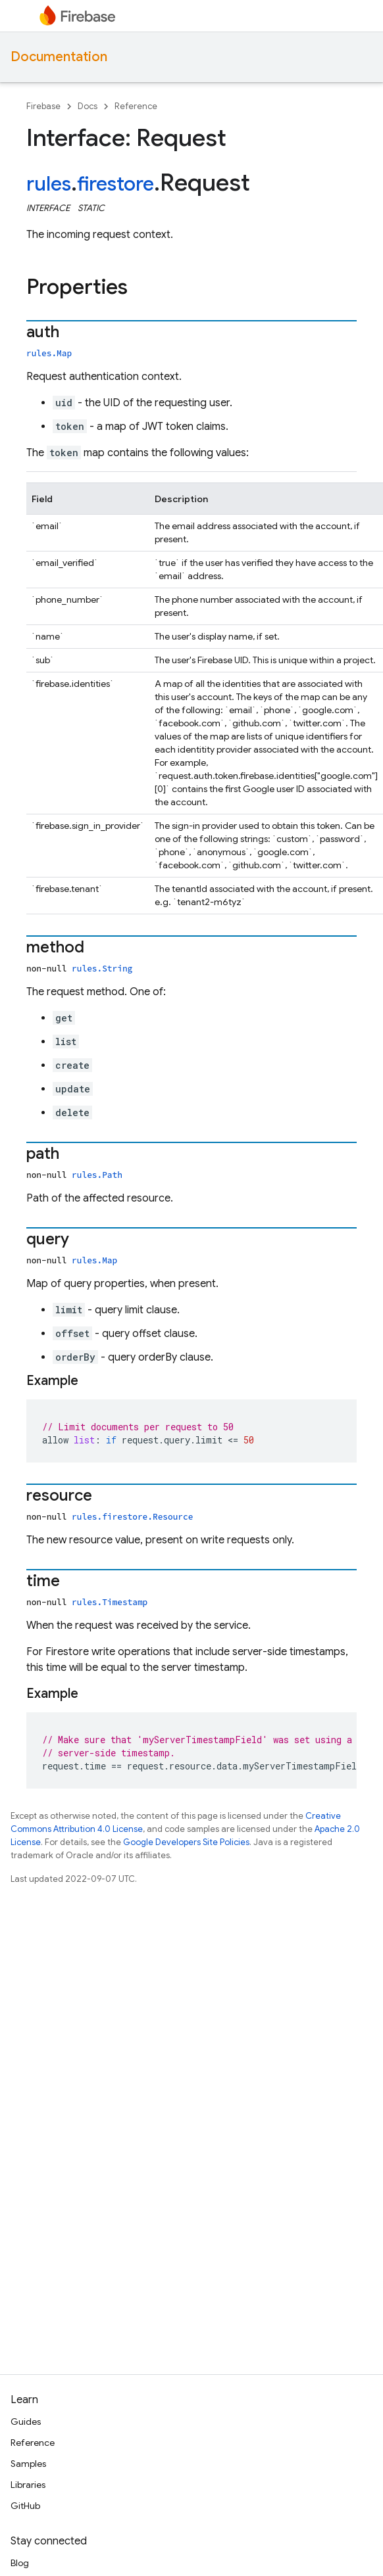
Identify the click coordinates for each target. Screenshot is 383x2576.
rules (48, 184)
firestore (115, 184)
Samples (28, 2464)
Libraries (28, 2485)
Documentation (59, 57)
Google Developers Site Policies (186, 1842)
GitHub (25, 2506)
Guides (26, 2421)
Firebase (43, 106)
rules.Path (97, 1174)
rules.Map (49, 353)
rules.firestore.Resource (132, 1516)
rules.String (102, 968)
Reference (136, 106)
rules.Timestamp (109, 1602)
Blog (20, 2563)
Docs (87, 106)
